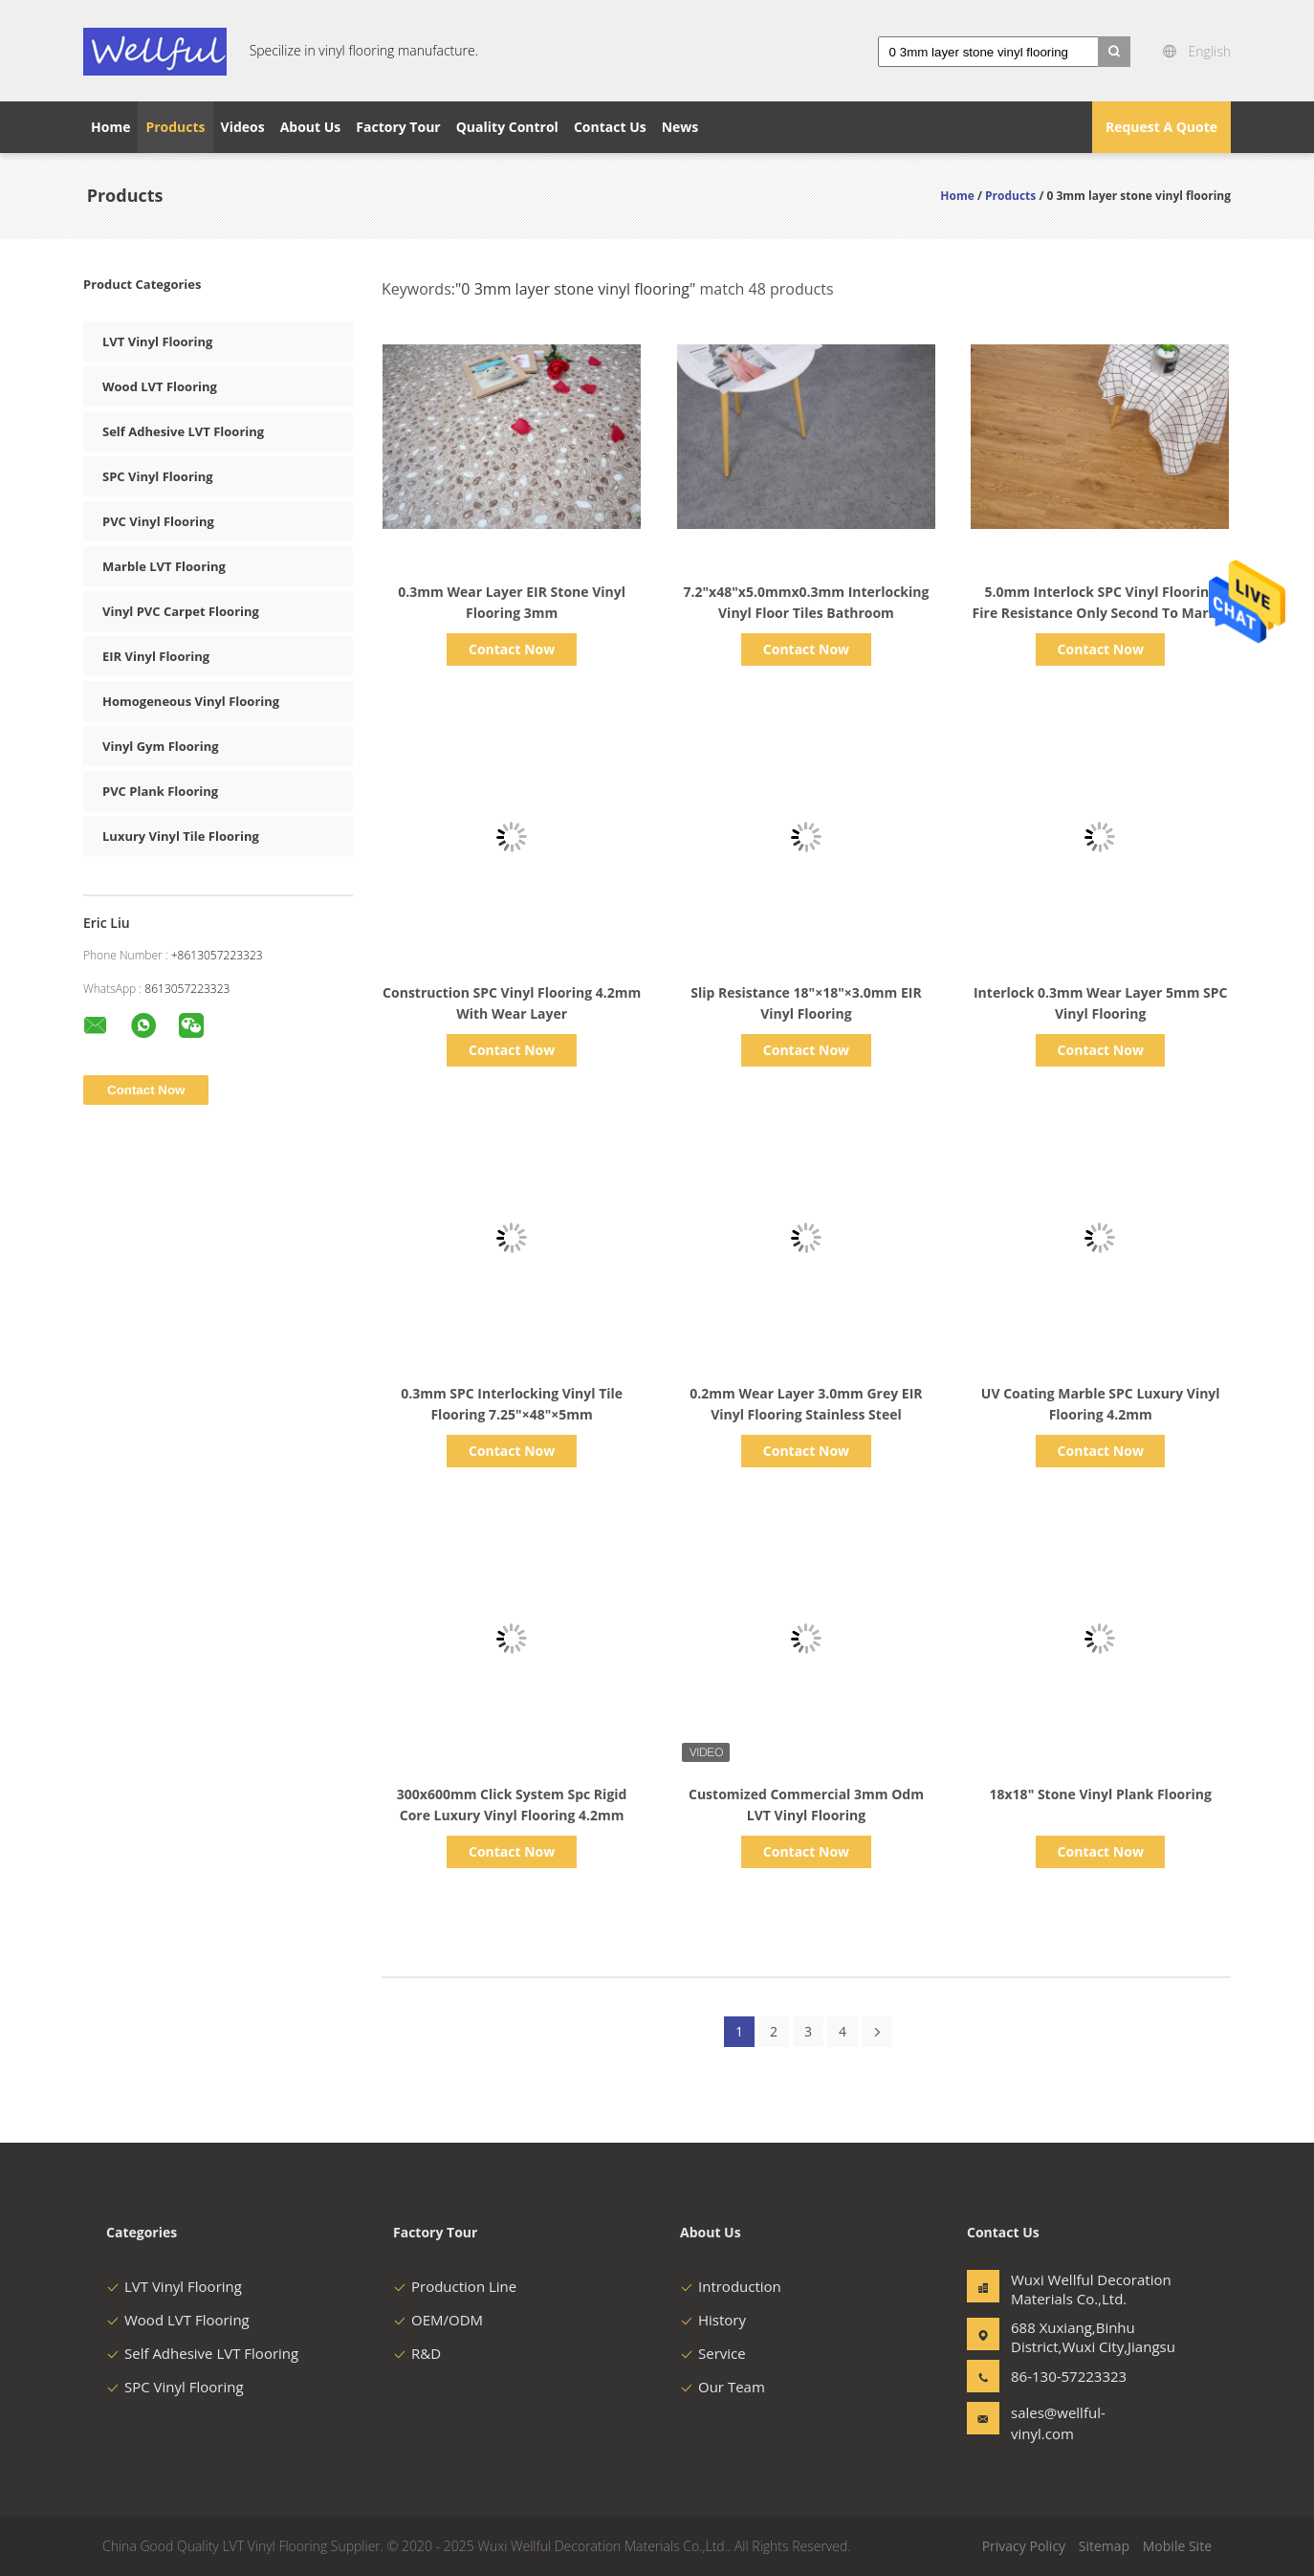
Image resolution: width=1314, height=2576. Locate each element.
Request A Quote (1161, 127)
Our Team (722, 2386)
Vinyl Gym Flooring (160, 746)
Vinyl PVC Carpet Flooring (180, 611)
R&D (417, 2353)
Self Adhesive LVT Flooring (183, 431)
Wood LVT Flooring (159, 386)
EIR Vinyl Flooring (155, 656)
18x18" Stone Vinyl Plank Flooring (1101, 1794)
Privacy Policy (1023, 2546)
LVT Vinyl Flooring (157, 341)
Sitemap (1104, 2546)
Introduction (730, 2286)
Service (713, 2353)
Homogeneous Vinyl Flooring (190, 701)
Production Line (454, 2286)
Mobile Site (1177, 2546)
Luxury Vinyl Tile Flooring (180, 836)
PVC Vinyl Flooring (158, 521)
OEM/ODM (438, 2319)
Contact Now (512, 649)
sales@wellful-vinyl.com (1058, 2423)
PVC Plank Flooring (160, 791)
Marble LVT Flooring (164, 566)
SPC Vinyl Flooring (157, 476)
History (713, 2319)
